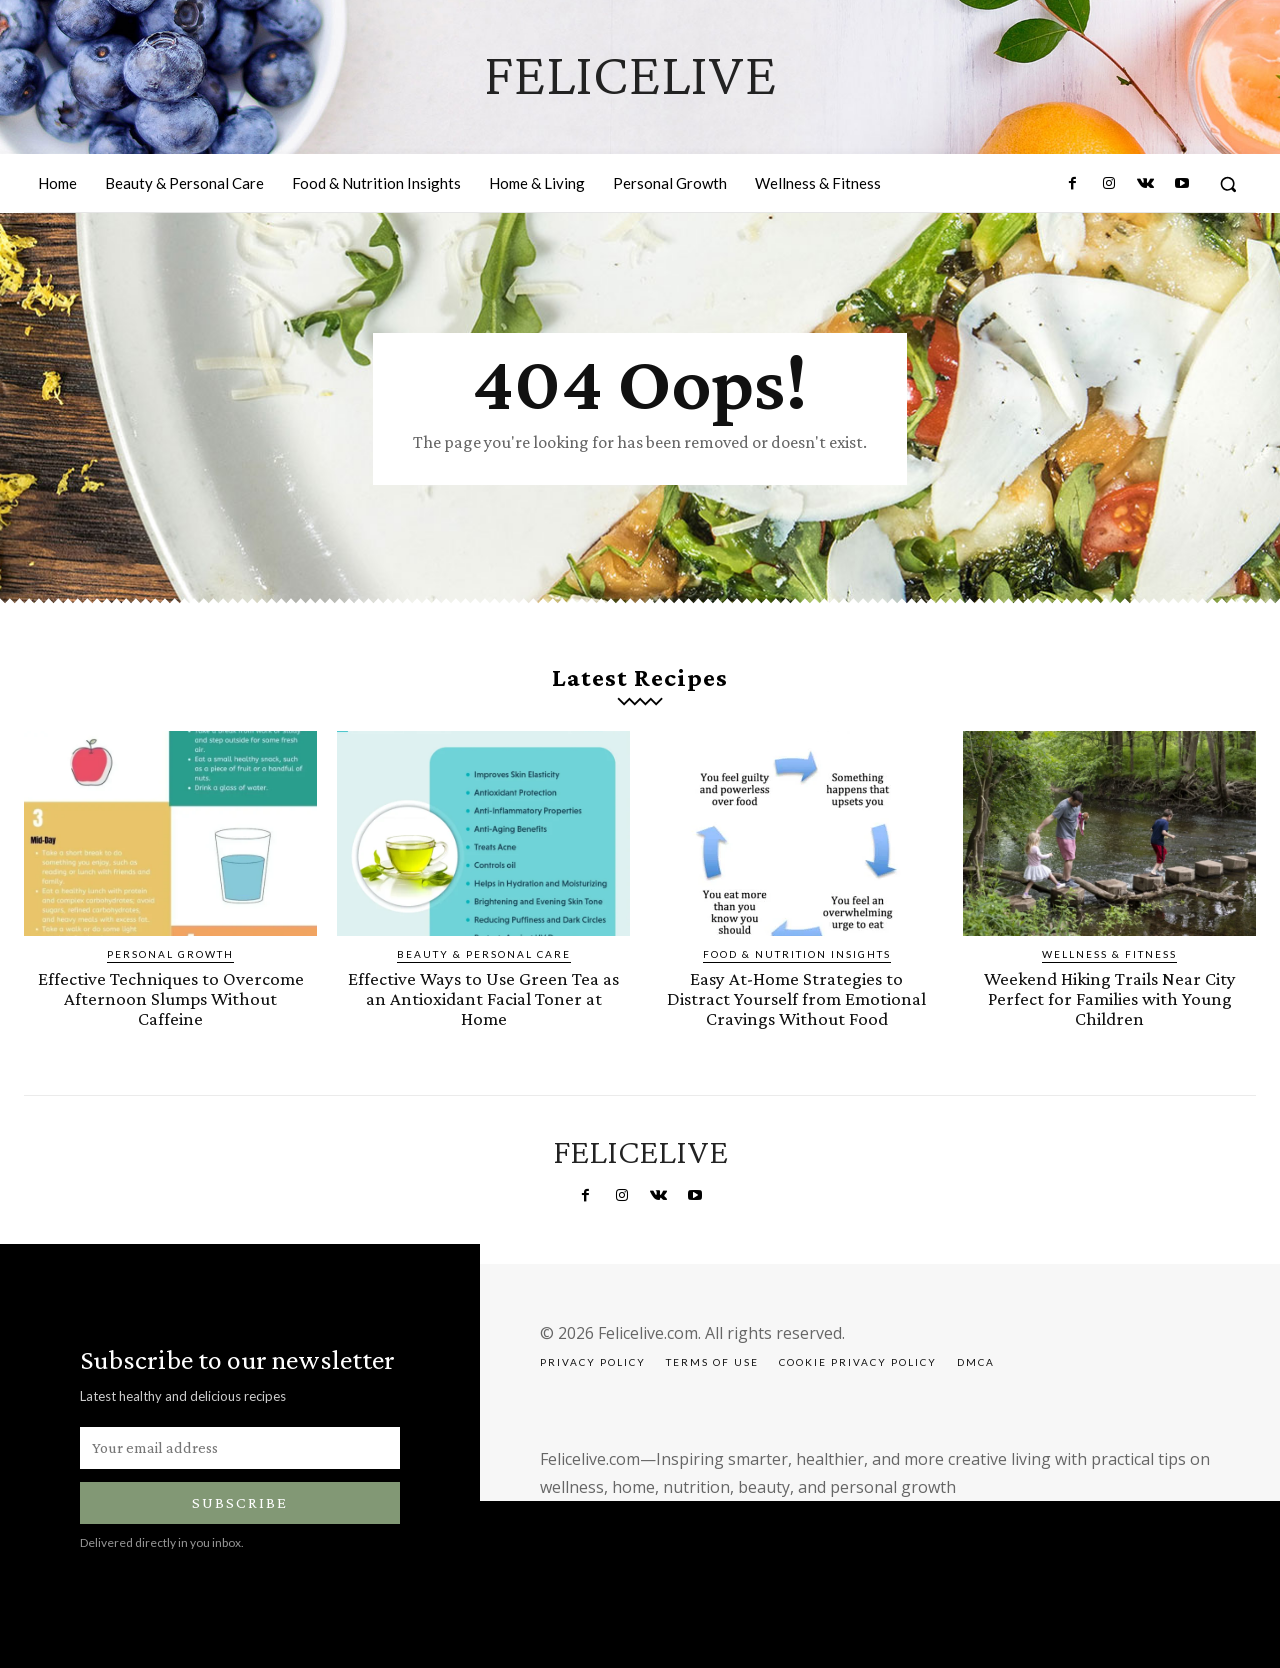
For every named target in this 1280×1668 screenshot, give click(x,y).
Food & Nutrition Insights (797, 955)
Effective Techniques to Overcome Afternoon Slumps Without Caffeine (171, 998)
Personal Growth (170, 955)
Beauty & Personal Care (484, 955)
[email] (240, 1446)
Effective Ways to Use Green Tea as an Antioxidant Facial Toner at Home (483, 998)
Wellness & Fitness (1109, 955)
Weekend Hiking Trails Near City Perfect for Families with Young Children (1109, 998)
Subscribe (240, 1501)
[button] (1228, 184)
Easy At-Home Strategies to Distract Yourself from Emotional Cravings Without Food (797, 998)
